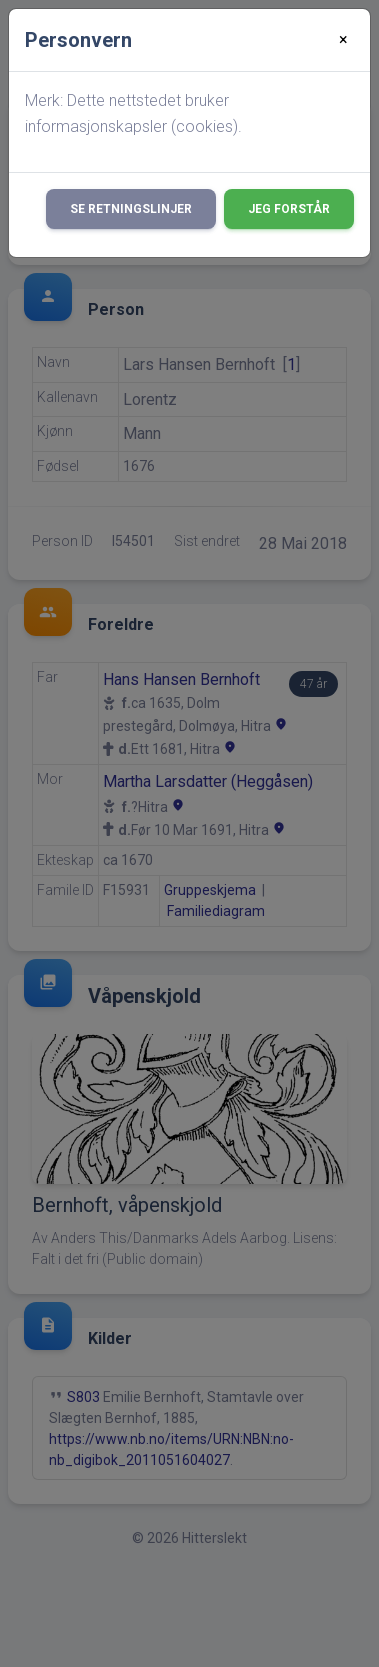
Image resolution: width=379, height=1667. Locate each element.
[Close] (343, 40)
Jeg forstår (289, 209)
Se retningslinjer (131, 209)
